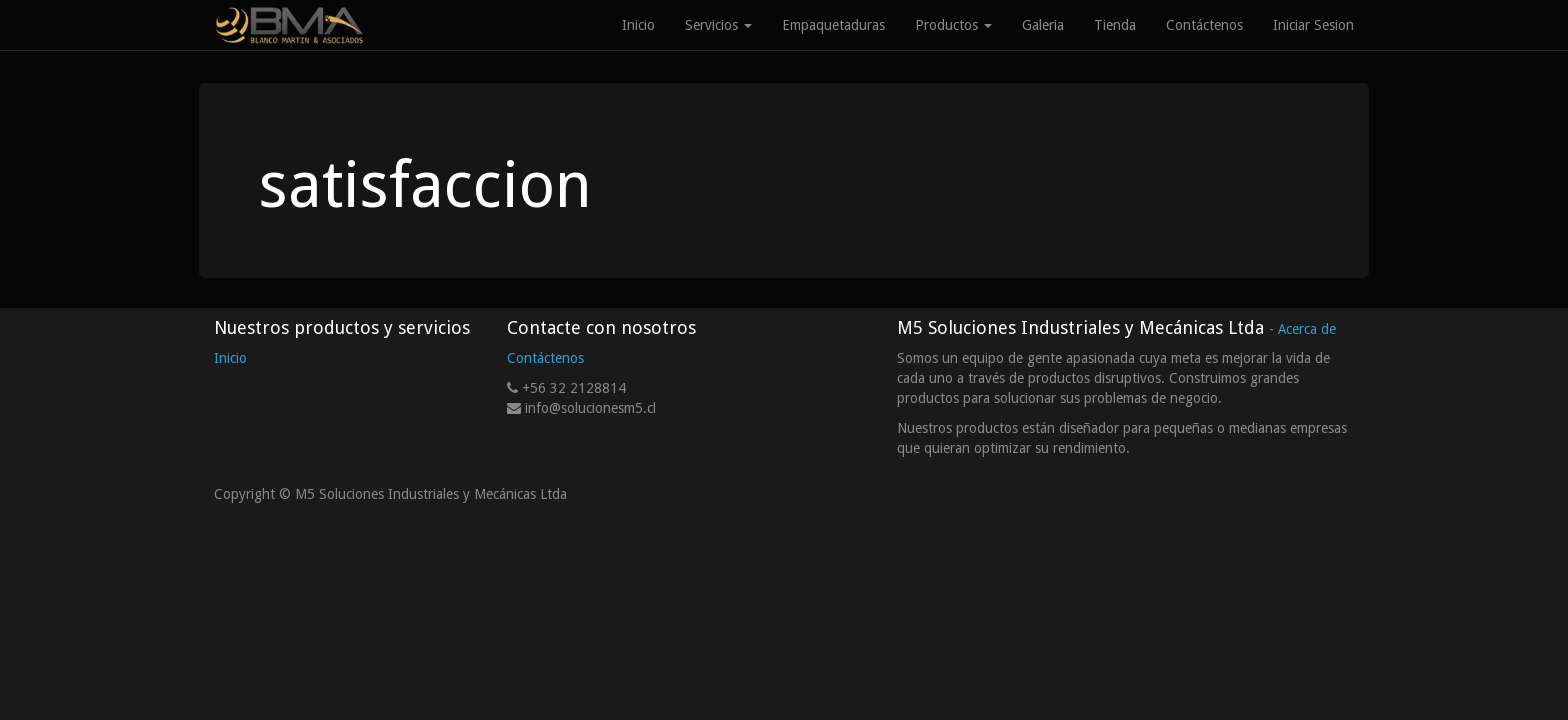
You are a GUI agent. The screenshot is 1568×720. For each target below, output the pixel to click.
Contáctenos (545, 358)
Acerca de (1307, 329)
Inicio (230, 358)
